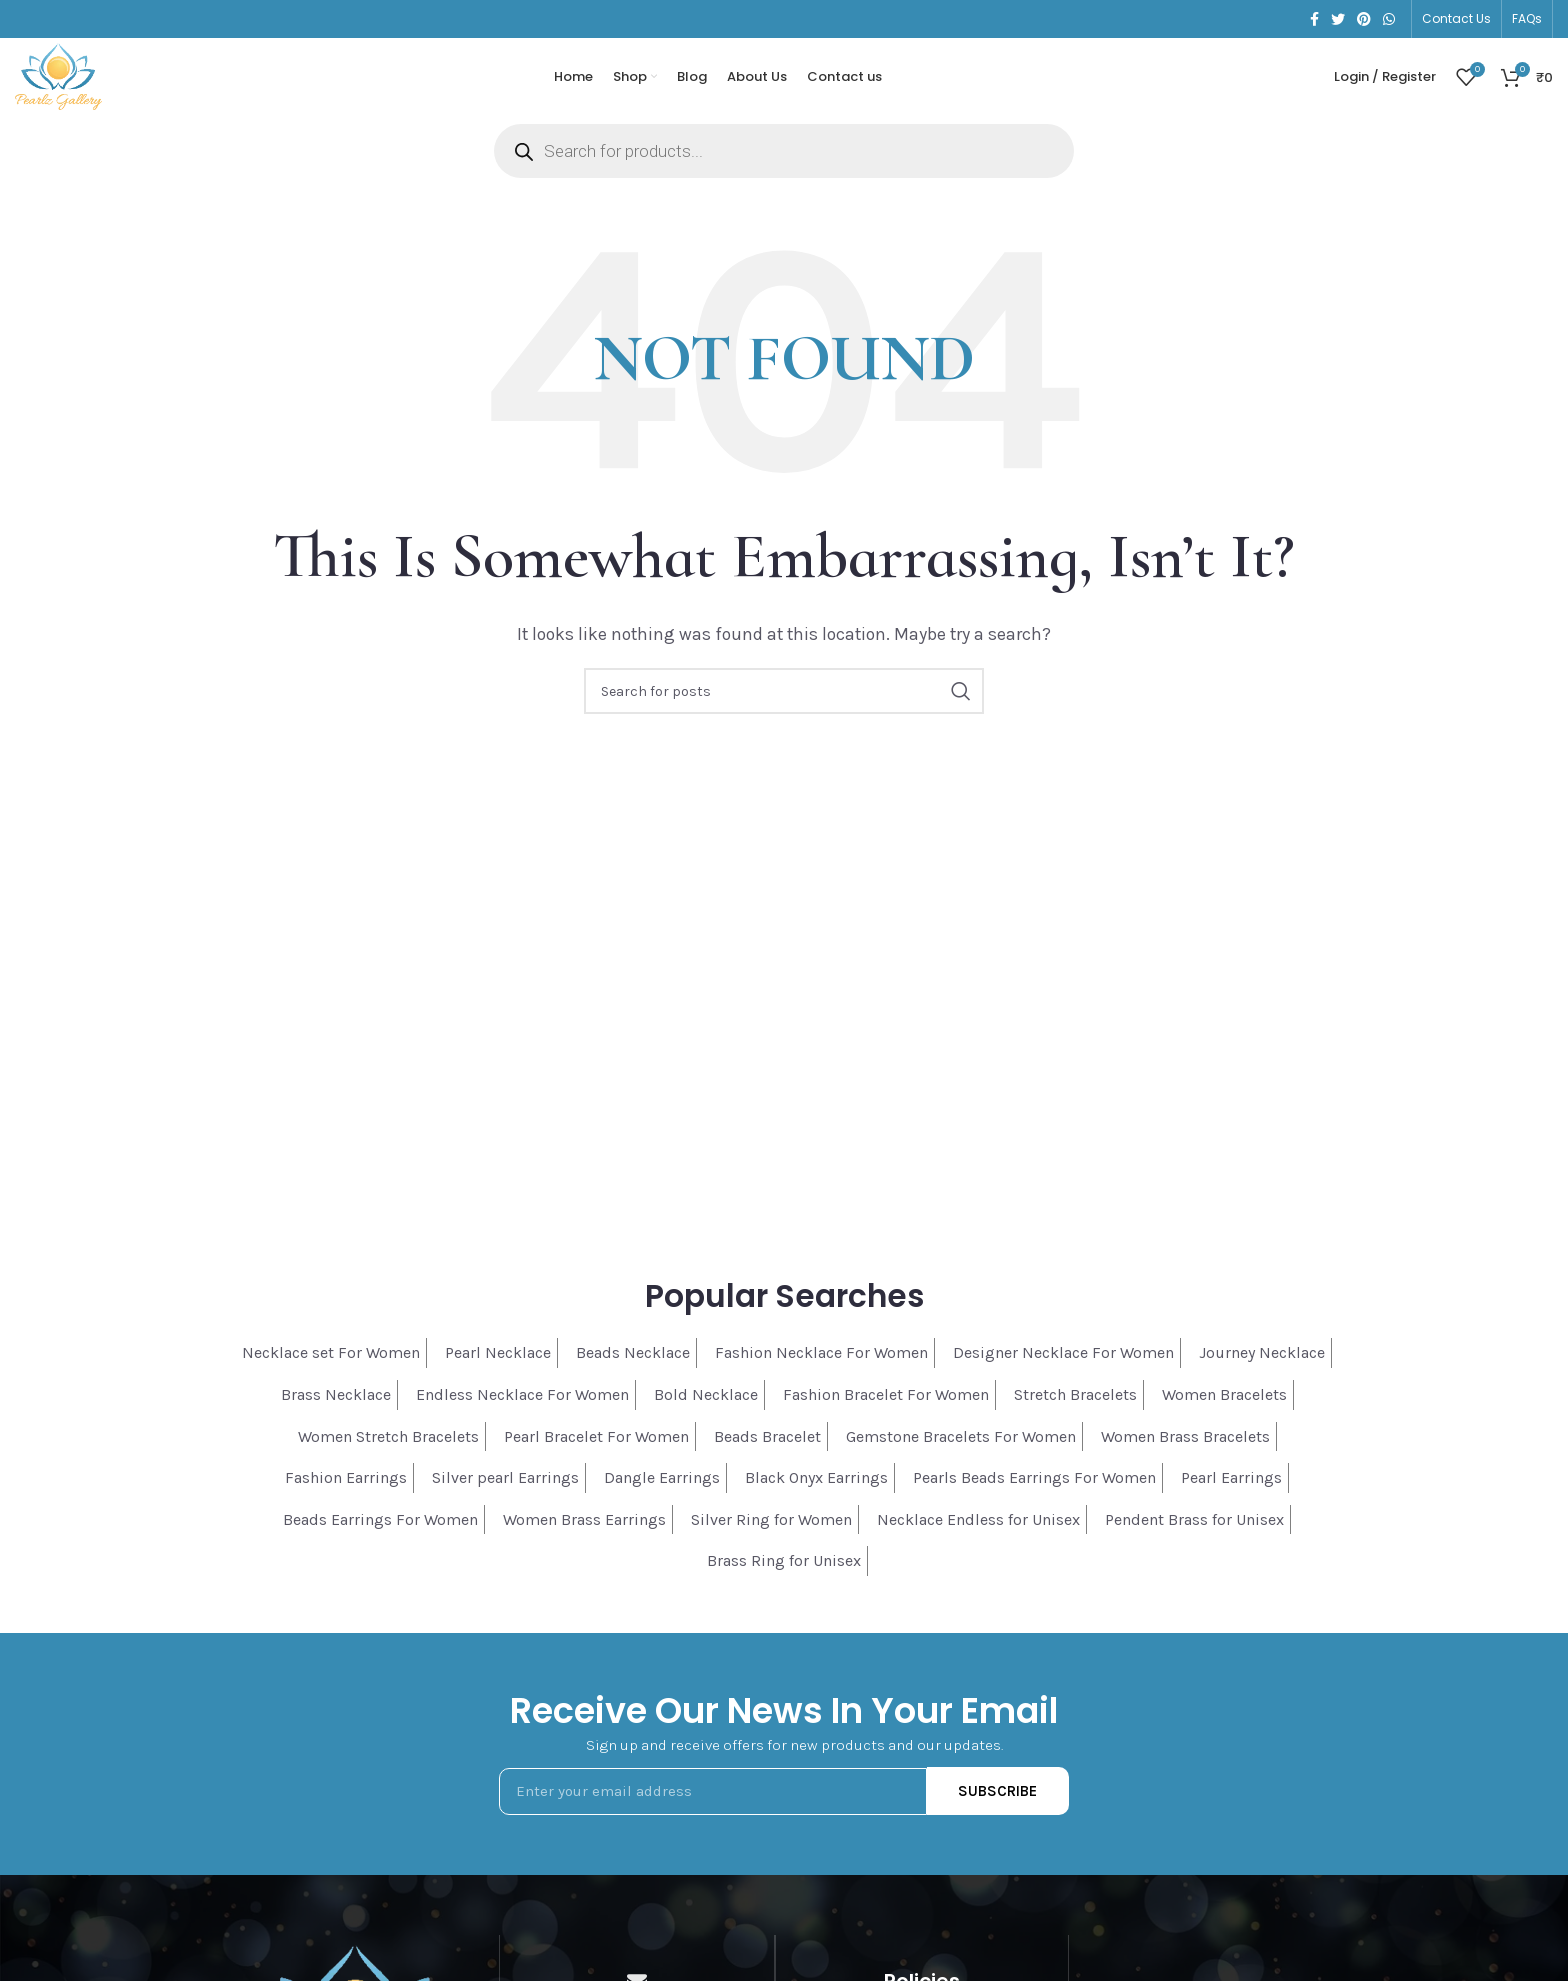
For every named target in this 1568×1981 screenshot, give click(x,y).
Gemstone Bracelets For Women (961, 1450)
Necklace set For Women (331, 1367)
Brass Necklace (336, 1409)
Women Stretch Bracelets (388, 1450)
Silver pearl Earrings (505, 1492)
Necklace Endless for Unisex (978, 1534)
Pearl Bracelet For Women (596, 1450)
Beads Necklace (633, 1367)
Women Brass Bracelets (1185, 1450)
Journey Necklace (1262, 1367)
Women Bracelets (1224, 1409)
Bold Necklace (706, 1409)
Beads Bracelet (767, 1450)
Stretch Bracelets (1075, 1409)
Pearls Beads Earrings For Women (1034, 1492)
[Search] (784, 706)
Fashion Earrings (346, 1492)
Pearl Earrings (1231, 1492)
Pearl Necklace (498, 1367)
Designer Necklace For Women (1063, 1367)
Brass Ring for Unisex (784, 1575)
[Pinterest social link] (1364, 20)
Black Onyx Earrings (816, 1492)
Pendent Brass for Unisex (1194, 1534)
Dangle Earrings (662, 1492)
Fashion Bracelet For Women (886, 1409)
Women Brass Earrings (584, 1534)
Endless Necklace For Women (522, 1409)
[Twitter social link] (1338, 20)
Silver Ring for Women (771, 1534)
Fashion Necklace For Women (821, 1367)
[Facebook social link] (1314, 20)
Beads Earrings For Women (380, 1534)
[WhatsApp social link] (1389, 20)
